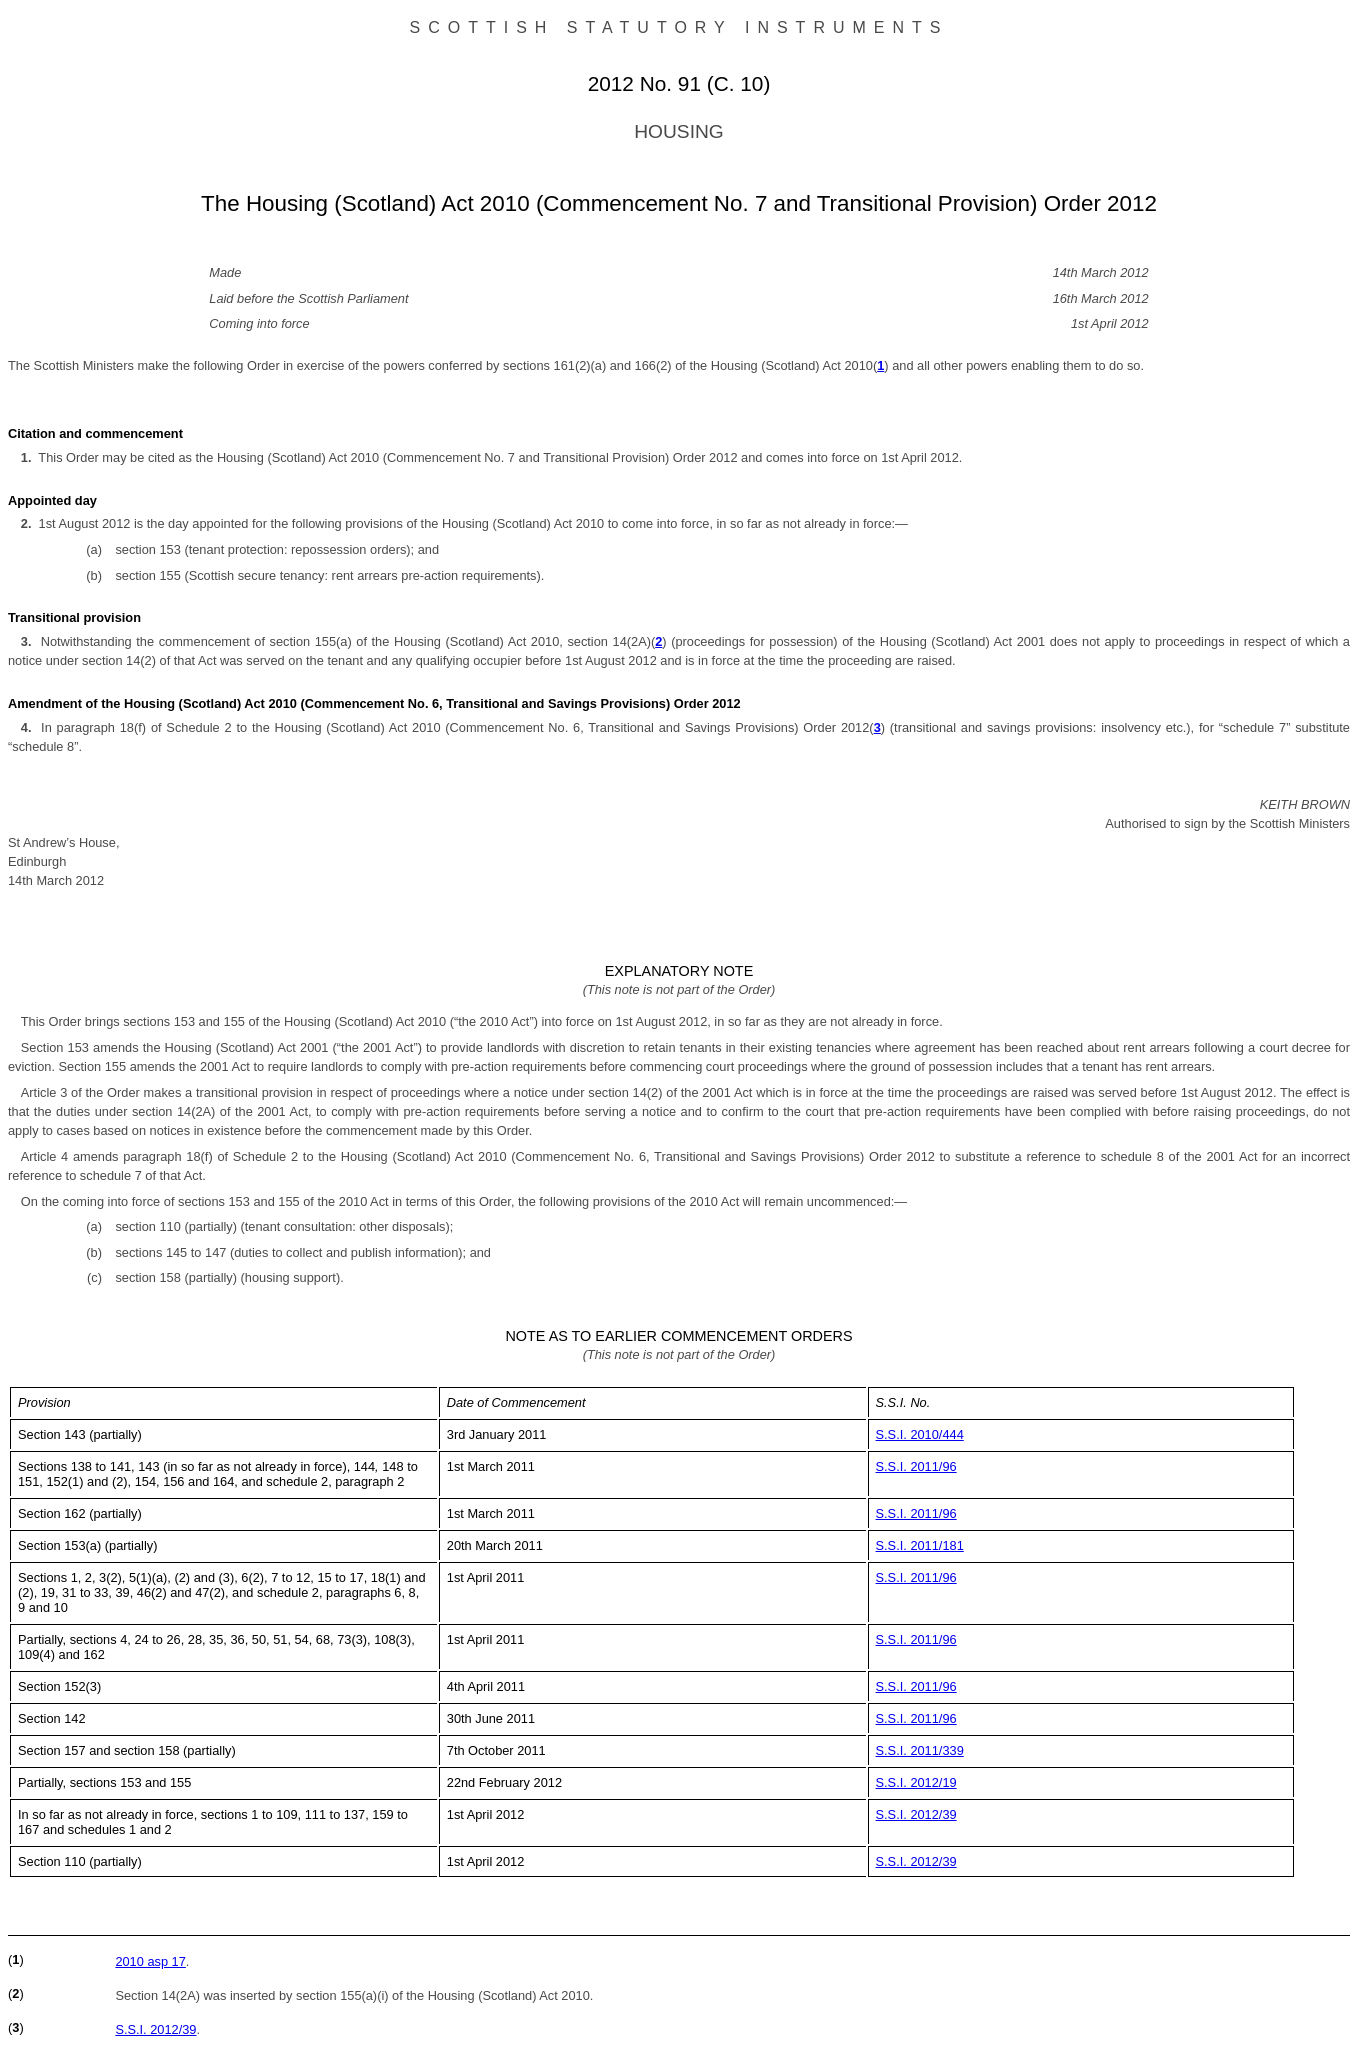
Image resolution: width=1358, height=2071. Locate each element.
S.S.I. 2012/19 (916, 1782)
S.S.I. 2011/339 (920, 1750)
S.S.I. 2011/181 (920, 1545)
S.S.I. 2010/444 (920, 1434)
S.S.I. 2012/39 (916, 1814)
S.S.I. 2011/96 (916, 1466)
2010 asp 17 (150, 1961)
